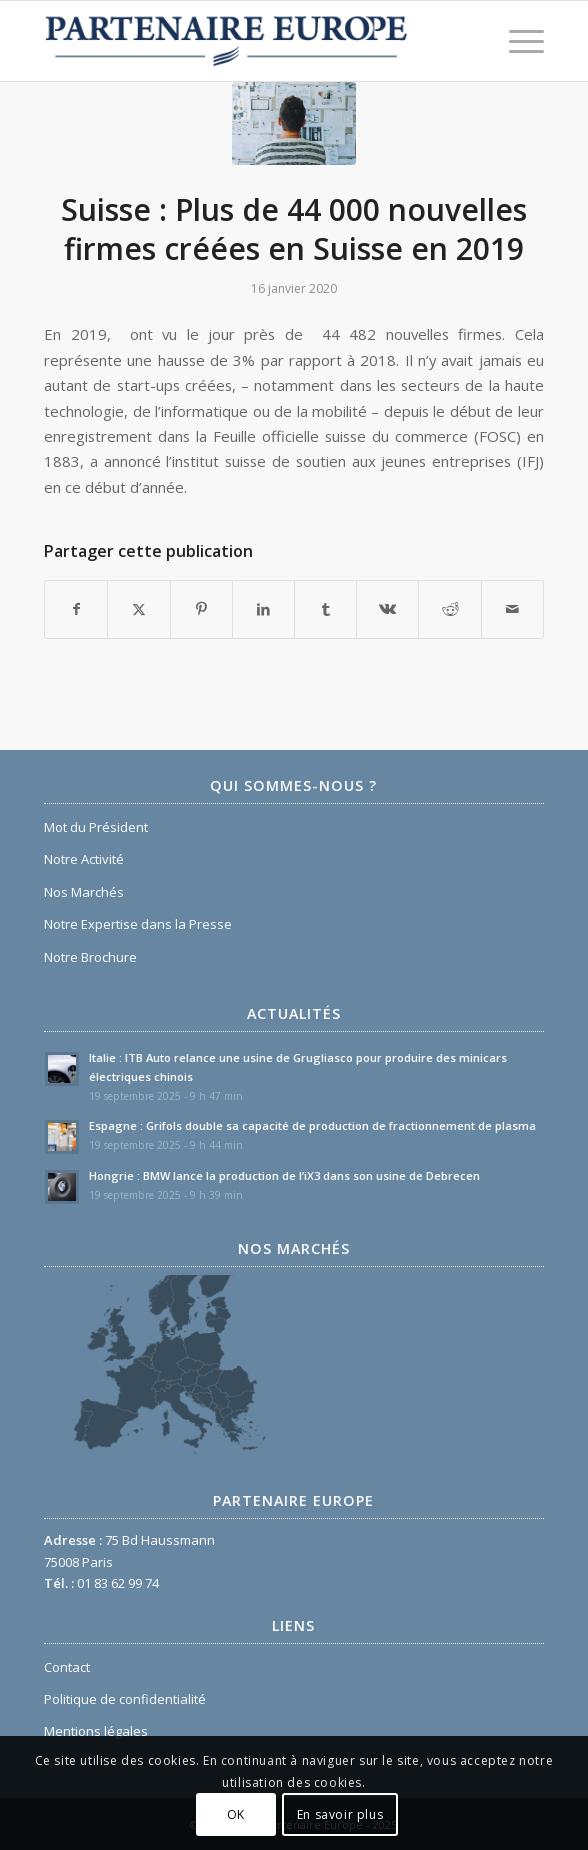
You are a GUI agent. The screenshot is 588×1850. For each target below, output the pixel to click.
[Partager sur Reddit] (449, 609)
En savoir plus (340, 1814)
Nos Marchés (84, 892)
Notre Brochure (90, 957)
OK (236, 1814)
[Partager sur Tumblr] (325, 609)
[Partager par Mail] (512, 609)
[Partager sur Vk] (387, 609)
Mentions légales (96, 1731)
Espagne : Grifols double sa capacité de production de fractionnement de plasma (312, 1125)
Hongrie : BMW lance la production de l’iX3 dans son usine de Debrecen (284, 1175)
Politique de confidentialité (125, 1699)
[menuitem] (516, 41)
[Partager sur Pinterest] (201, 609)
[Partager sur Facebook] (76, 609)
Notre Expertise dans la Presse (138, 924)
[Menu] (516, 41)
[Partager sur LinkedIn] (263, 609)
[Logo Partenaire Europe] (244, 41)
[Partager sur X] (138, 609)
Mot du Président (96, 827)
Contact (67, 1667)
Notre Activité (84, 859)
